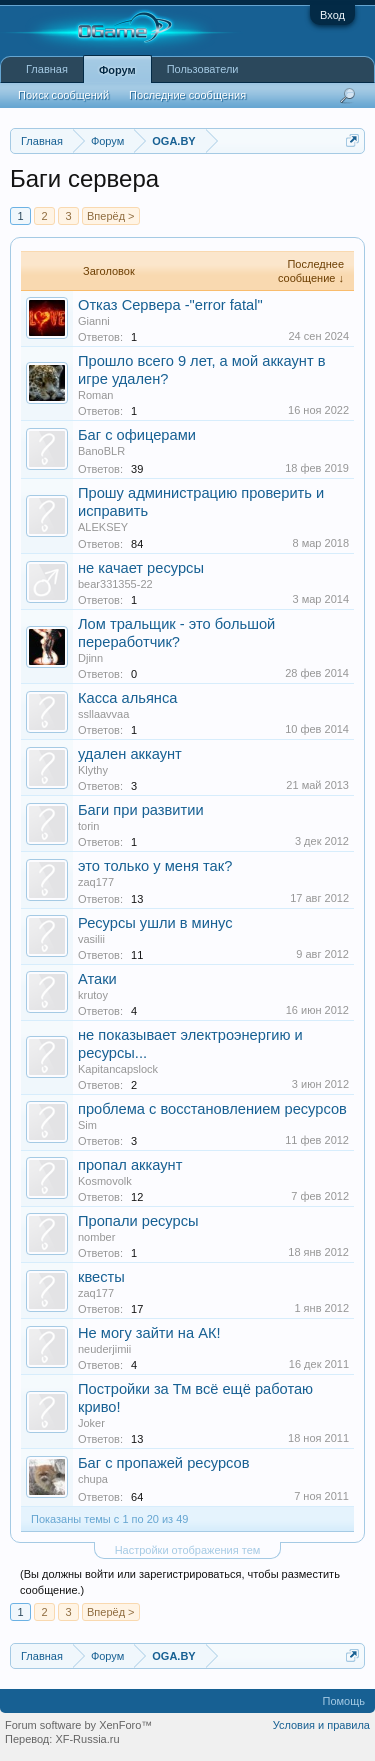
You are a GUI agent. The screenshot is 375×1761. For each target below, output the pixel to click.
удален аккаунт (130, 754)
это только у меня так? (155, 866)
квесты (101, 1277)
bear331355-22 (115, 584)
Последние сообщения (187, 95)
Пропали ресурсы (138, 1221)
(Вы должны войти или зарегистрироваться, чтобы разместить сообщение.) (180, 1582)
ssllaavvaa (103, 714)
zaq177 (96, 882)
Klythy (93, 770)
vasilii (91, 939)
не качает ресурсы (141, 568)
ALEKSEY (103, 527)
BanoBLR (101, 451)
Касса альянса (127, 698)
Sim (87, 1125)
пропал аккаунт (130, 1165)
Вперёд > (111, 216)
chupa (93, 1479)
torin (88, 826)
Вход (332, 15)
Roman (95, 395)
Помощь (344, 1701)
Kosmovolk (105, 1181)
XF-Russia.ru (87, 1739)
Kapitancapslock (118, 1069)
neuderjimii (104, 1349)
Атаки (97, 979)
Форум (117, 70)
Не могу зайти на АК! (149, 1333)
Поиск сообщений (63, 95)
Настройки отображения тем (188, 1550)
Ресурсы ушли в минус (155, 923)
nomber (96, 1237)
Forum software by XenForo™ (78, 1725)
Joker (91, 1423)
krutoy (93, 995)
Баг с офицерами (137, 435)
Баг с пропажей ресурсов (164, 1463)
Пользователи (203, 69)
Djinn (90, 658)
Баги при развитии (141, 810)
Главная (47, 69)
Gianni (94, 321)
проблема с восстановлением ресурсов (212, 1109)
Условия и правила (321, 1725)
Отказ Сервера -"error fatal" (170, 305)
